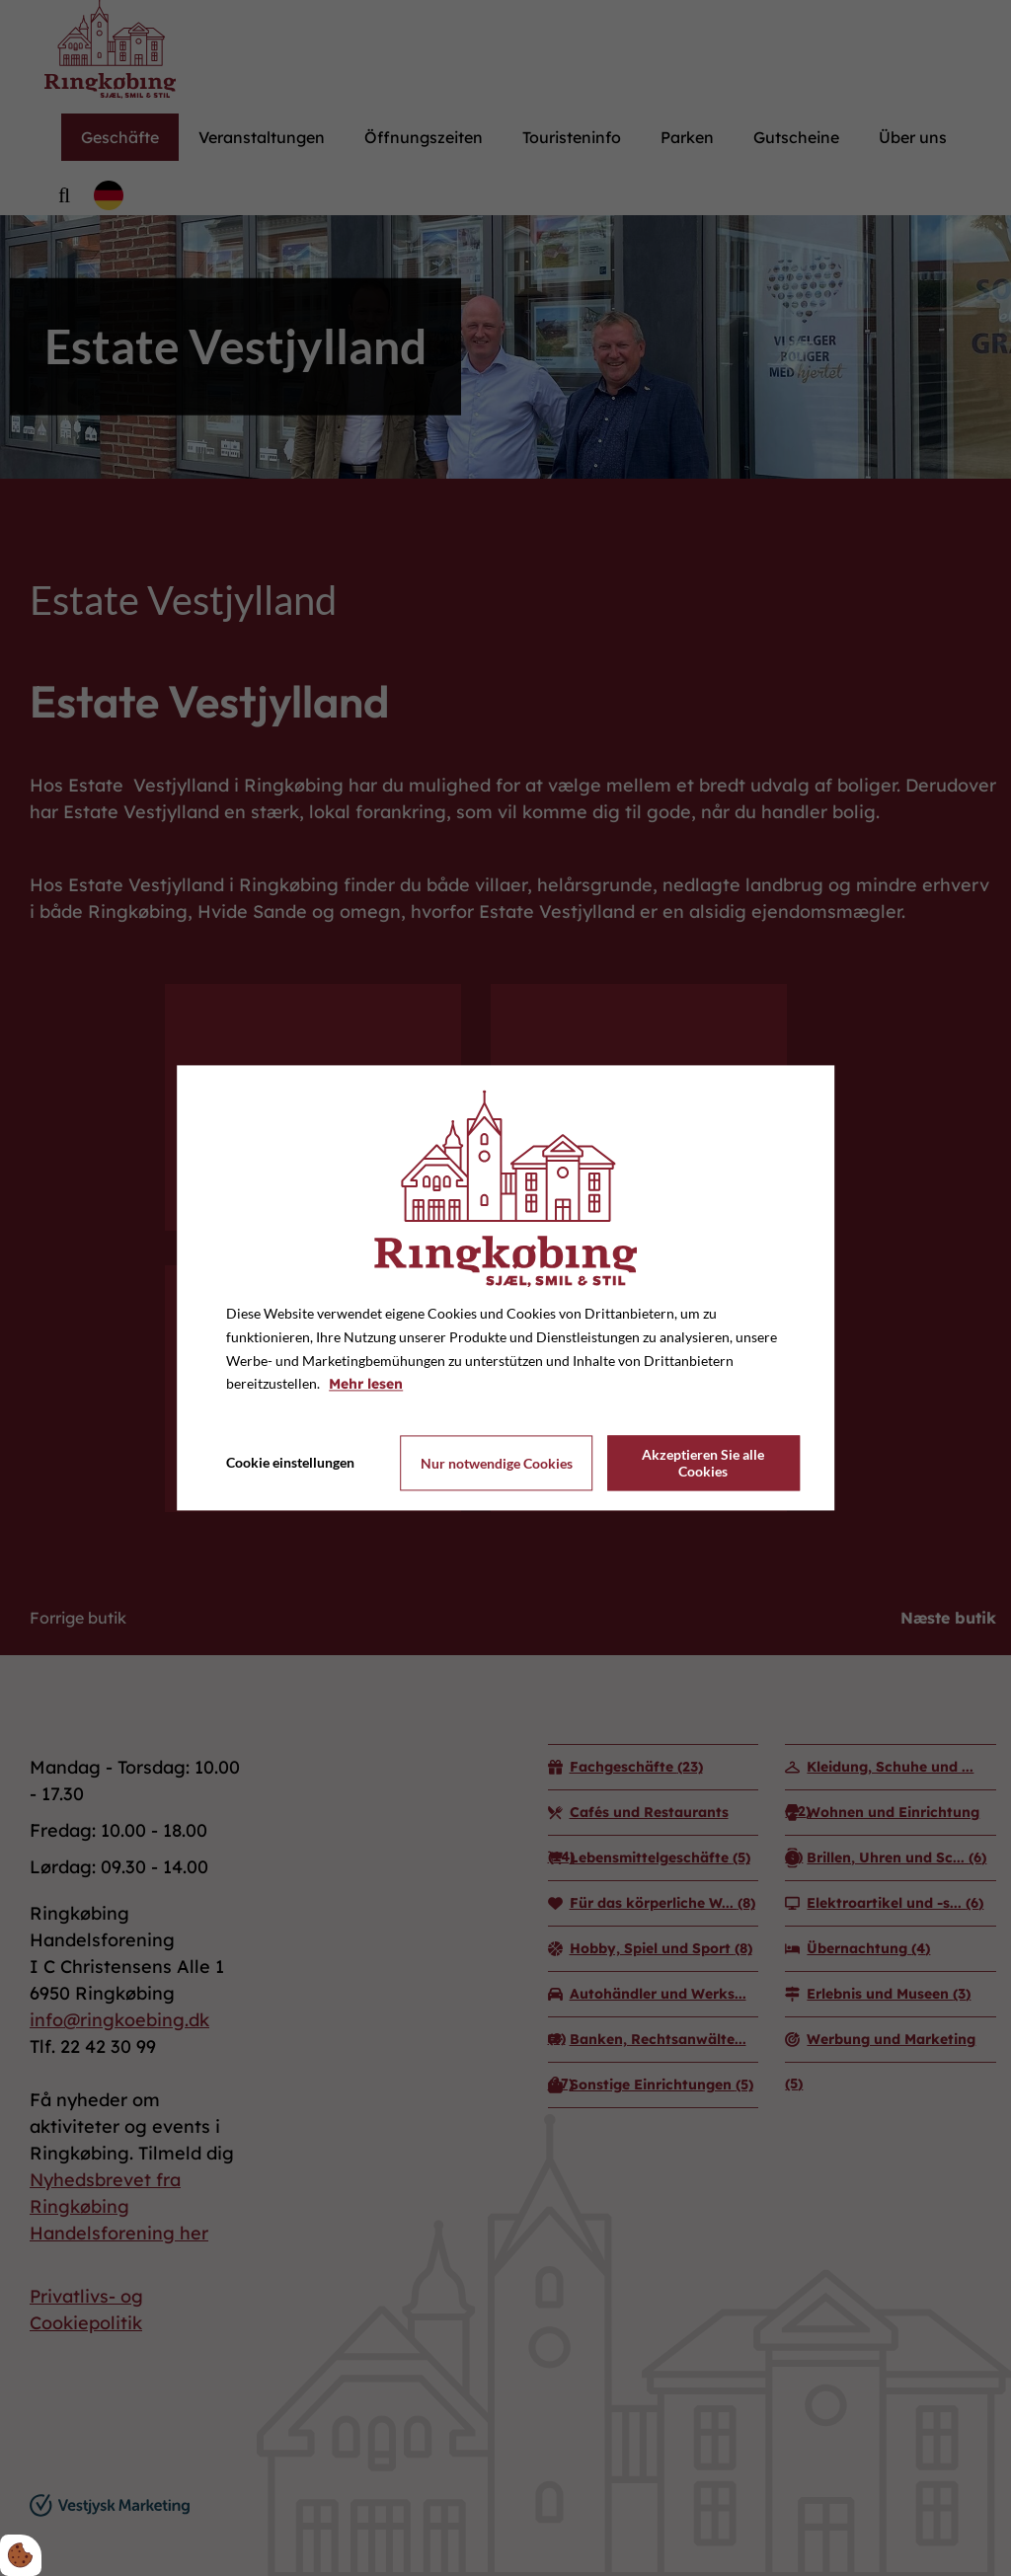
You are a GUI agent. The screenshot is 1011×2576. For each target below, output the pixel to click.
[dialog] (505, 1287)
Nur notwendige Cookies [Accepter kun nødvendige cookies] (497, 1463)
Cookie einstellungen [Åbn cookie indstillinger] (290, 1463)
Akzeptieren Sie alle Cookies (703, 1463)
